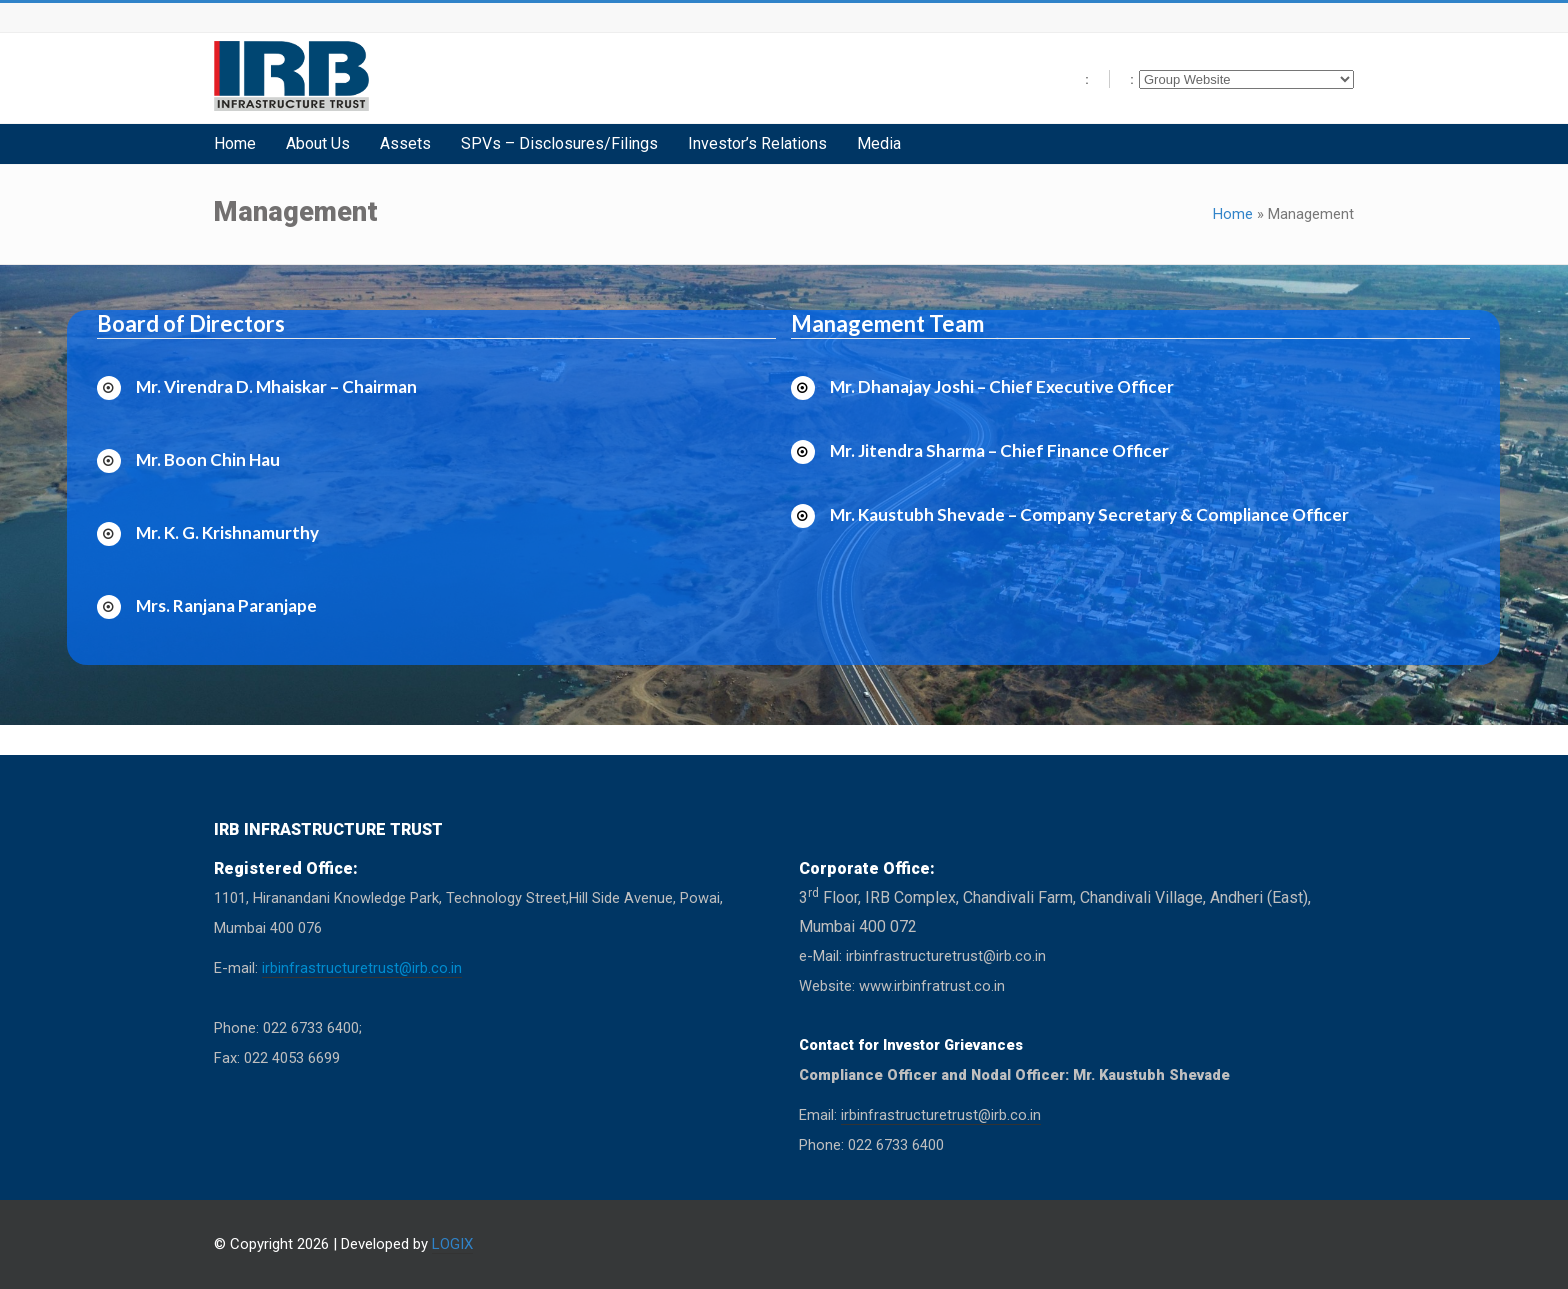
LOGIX (452, 1244)
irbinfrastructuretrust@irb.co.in (362, 968)
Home (1233, 214)
